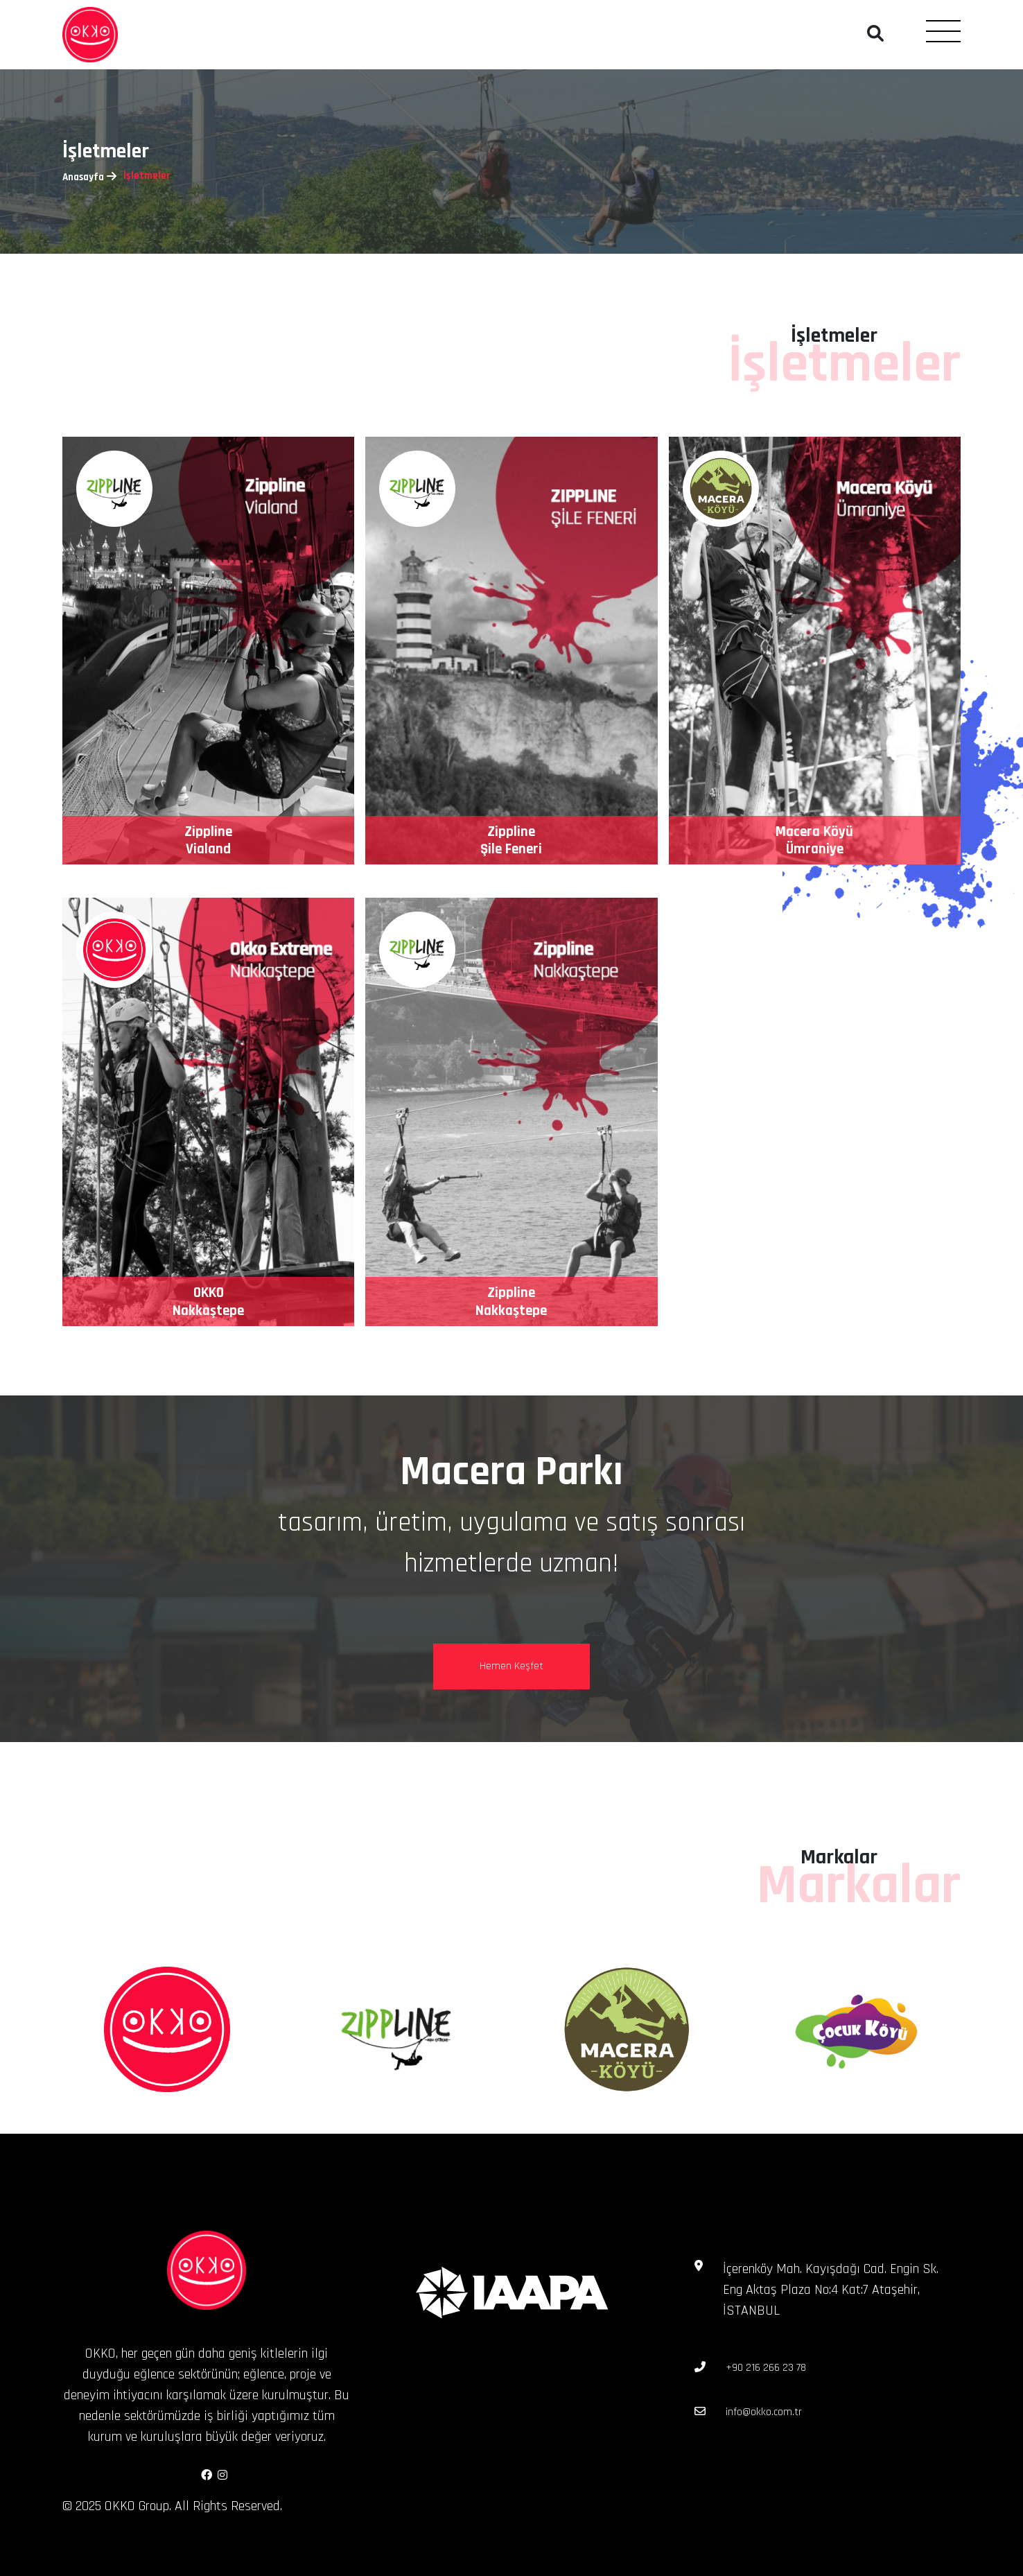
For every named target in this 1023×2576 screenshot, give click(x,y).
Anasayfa (83, 177)
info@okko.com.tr (764, 2412)
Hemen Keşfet (511, 1666)
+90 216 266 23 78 (766, 2367)
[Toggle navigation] (943, 30)
